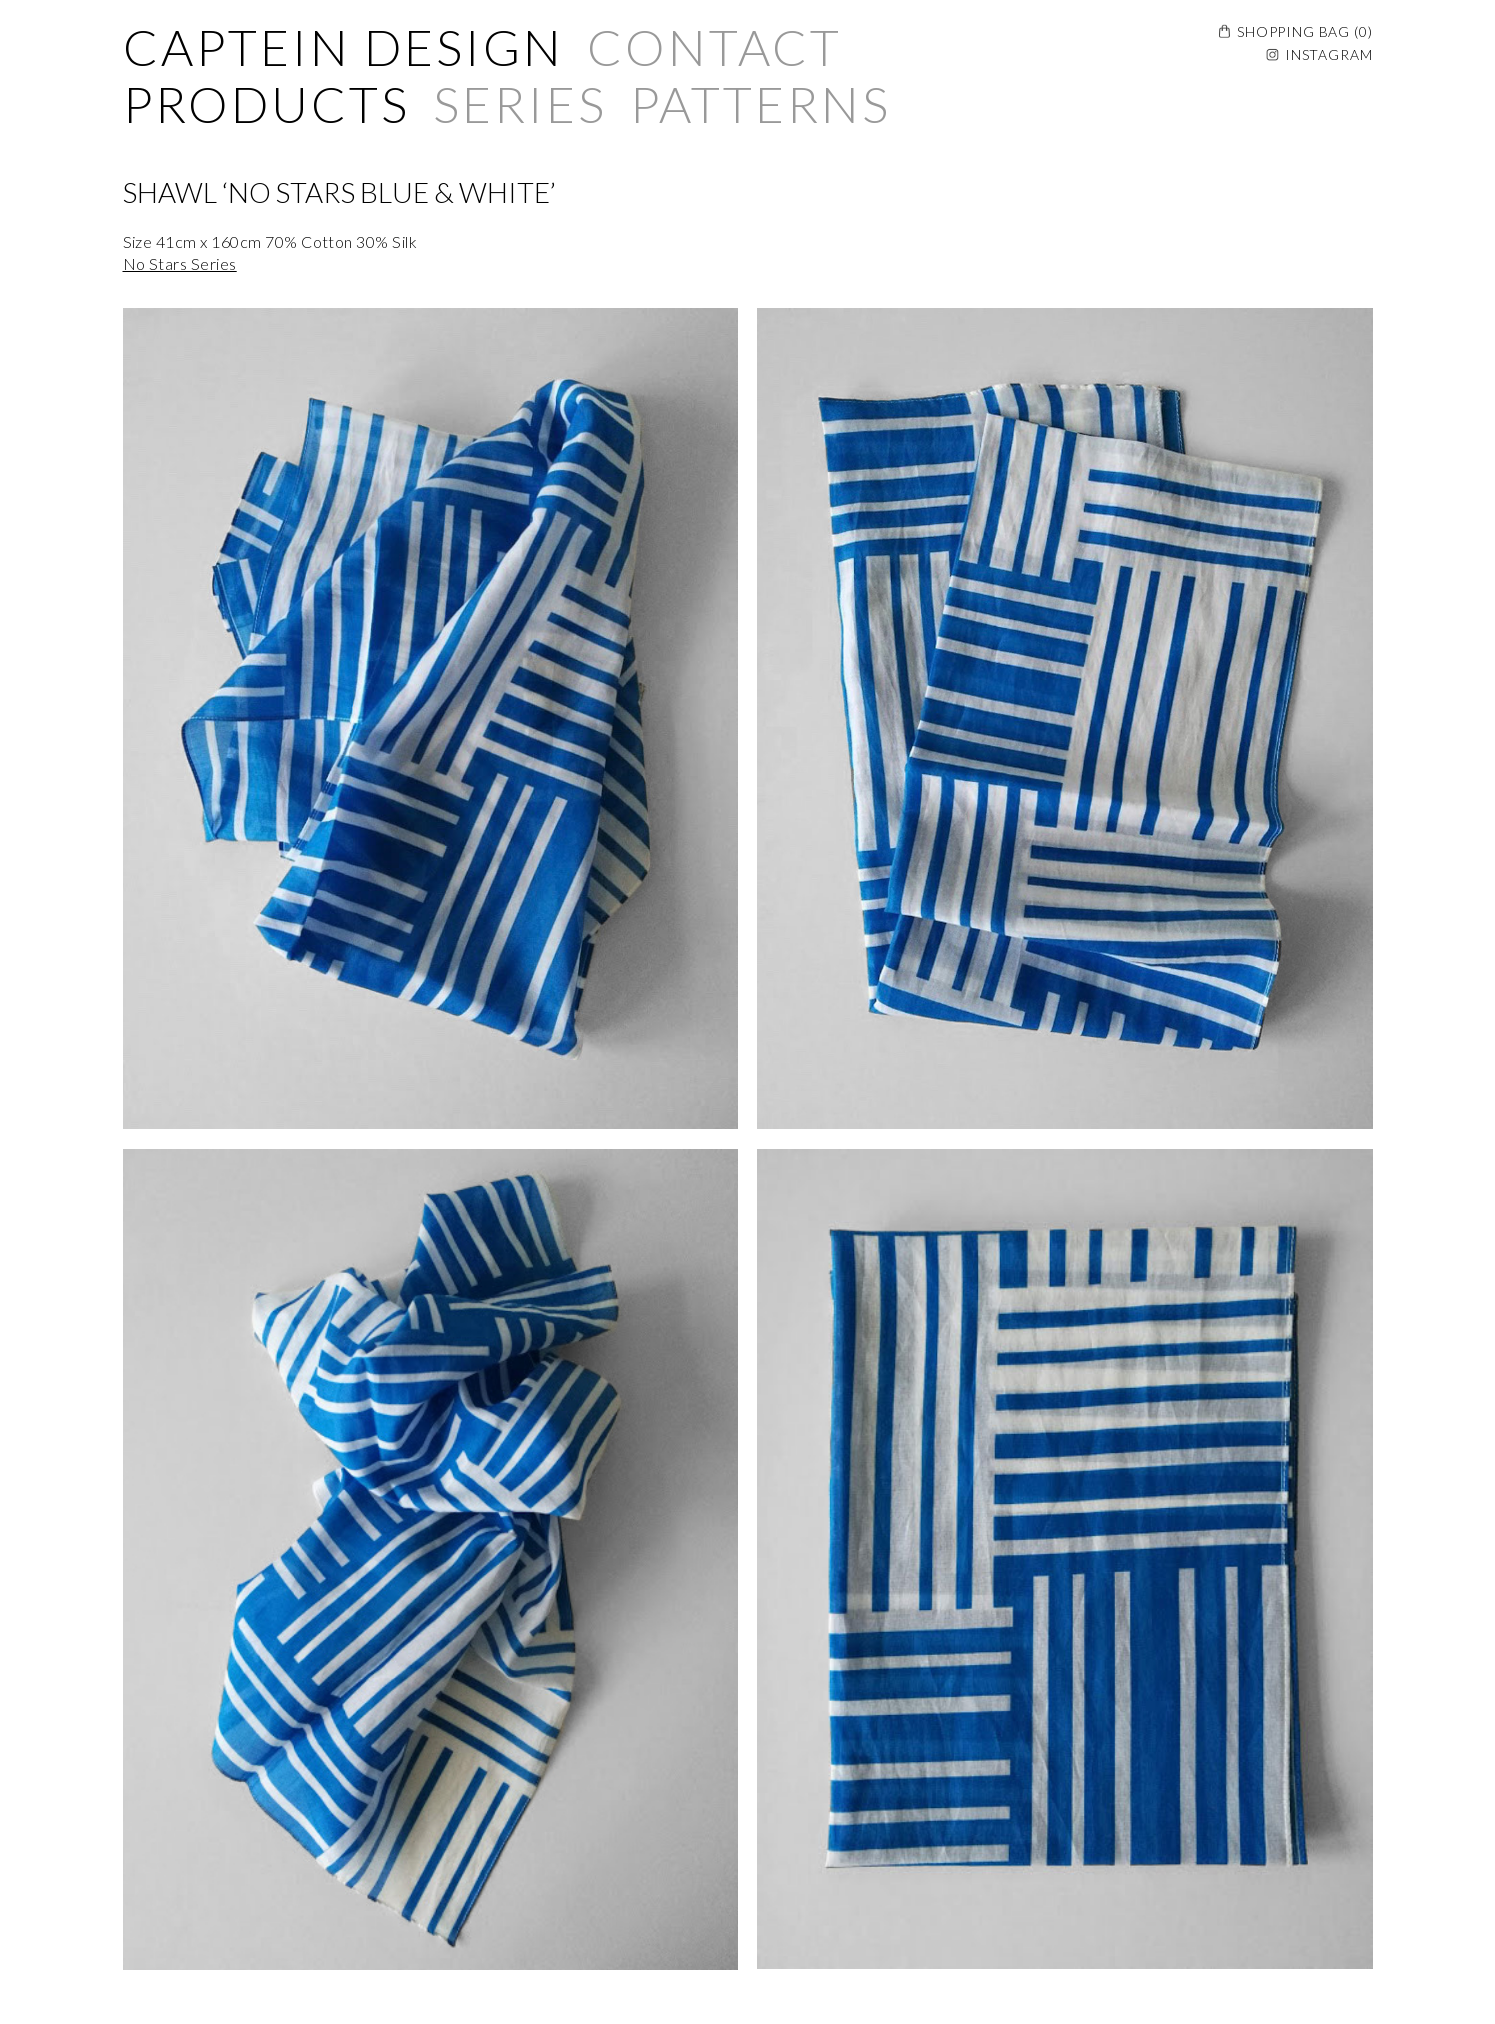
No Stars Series (180, 263)
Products (266, 104)
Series (520, 104)
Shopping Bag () (1304, 31)
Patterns (760, 104)
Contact (714, 47)
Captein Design (343, 47)
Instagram (1329, 54)
